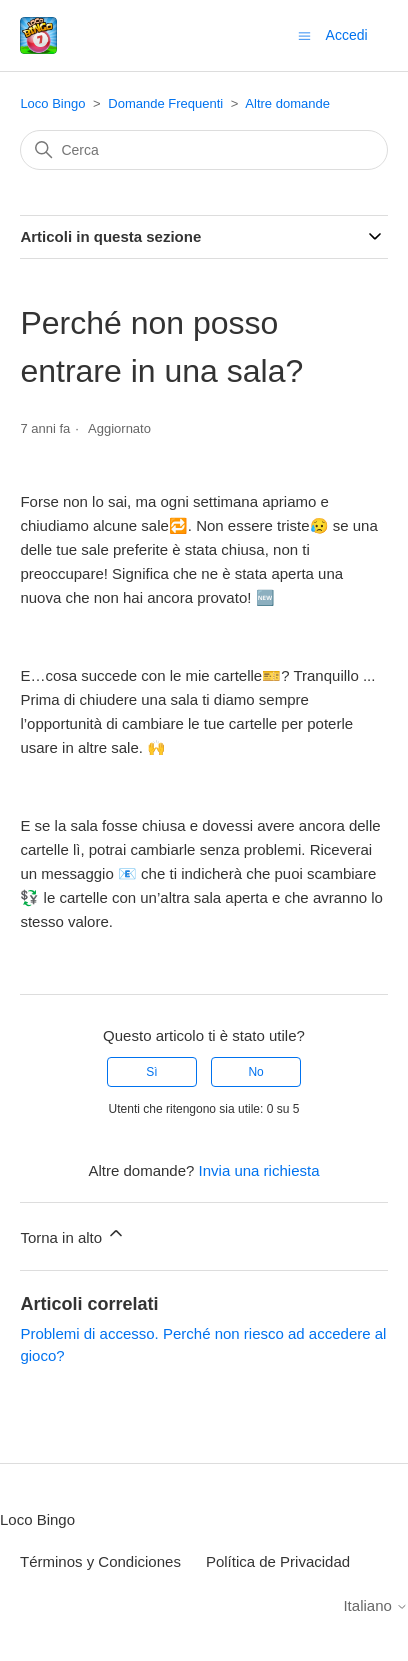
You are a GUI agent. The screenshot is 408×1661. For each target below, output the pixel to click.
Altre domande (287, 103)
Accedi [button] (347, 35)
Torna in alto (73, 1234)
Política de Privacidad (278, 1561)
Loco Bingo (52, 103)
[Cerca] (203, 150)
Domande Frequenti (165, 103)
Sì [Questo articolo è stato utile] (151, 1072)
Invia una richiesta (259, 1170)
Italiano (375, 1605)
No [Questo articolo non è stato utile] (255, 1072)
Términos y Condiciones (100, 1561)
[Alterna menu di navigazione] (304, 34)
